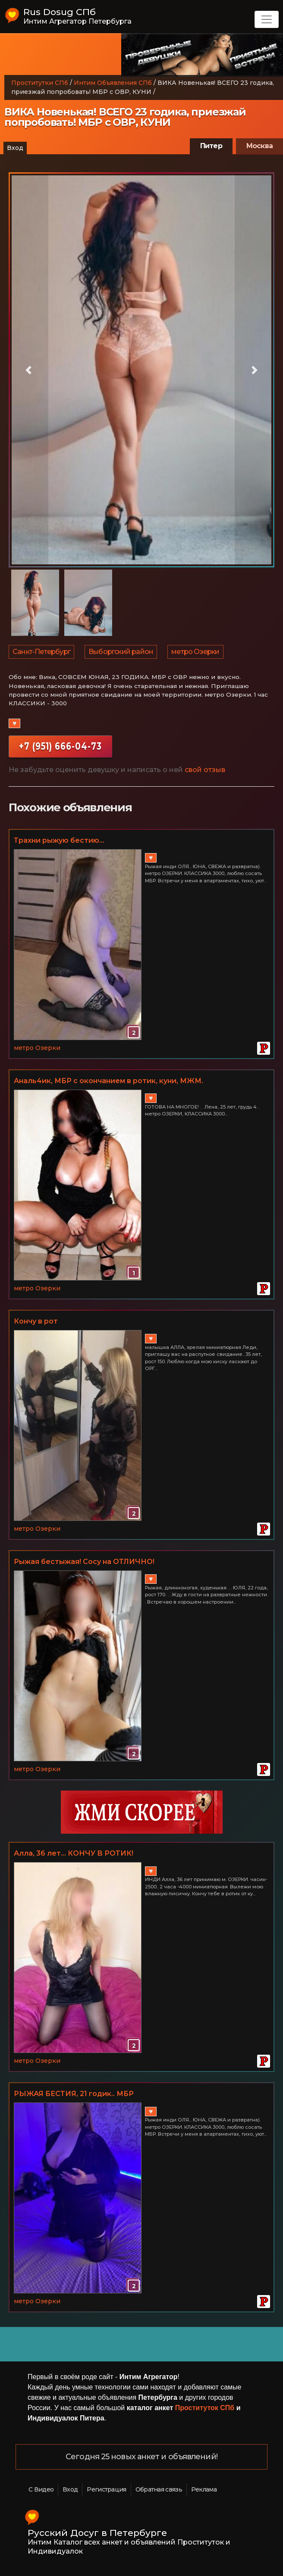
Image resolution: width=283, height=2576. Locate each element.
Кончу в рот (36, 1321)
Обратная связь (158, 2489)
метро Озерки (195, 652)
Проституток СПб (205, 2407)
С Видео (40, 2489)
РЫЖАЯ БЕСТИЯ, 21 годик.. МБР (74, 2094)
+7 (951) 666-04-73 (60, 746)
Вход (15, 148)
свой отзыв (205, 770)
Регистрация (106, 2489)
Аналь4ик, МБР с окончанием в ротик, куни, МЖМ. (108, 1081)
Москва (259, 146)
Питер (211, 146)
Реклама (204, 2489)
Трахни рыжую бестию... (59, 840)
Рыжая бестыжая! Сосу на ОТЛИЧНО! (84, 1561)
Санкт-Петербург (41, 652)
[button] (28, 370)
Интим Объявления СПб (113, 83)
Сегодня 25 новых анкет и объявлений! (141, 2456)
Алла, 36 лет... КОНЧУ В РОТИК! (73, 1853)
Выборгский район (120, 652)
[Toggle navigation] (267, 19)
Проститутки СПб (39, 83)
